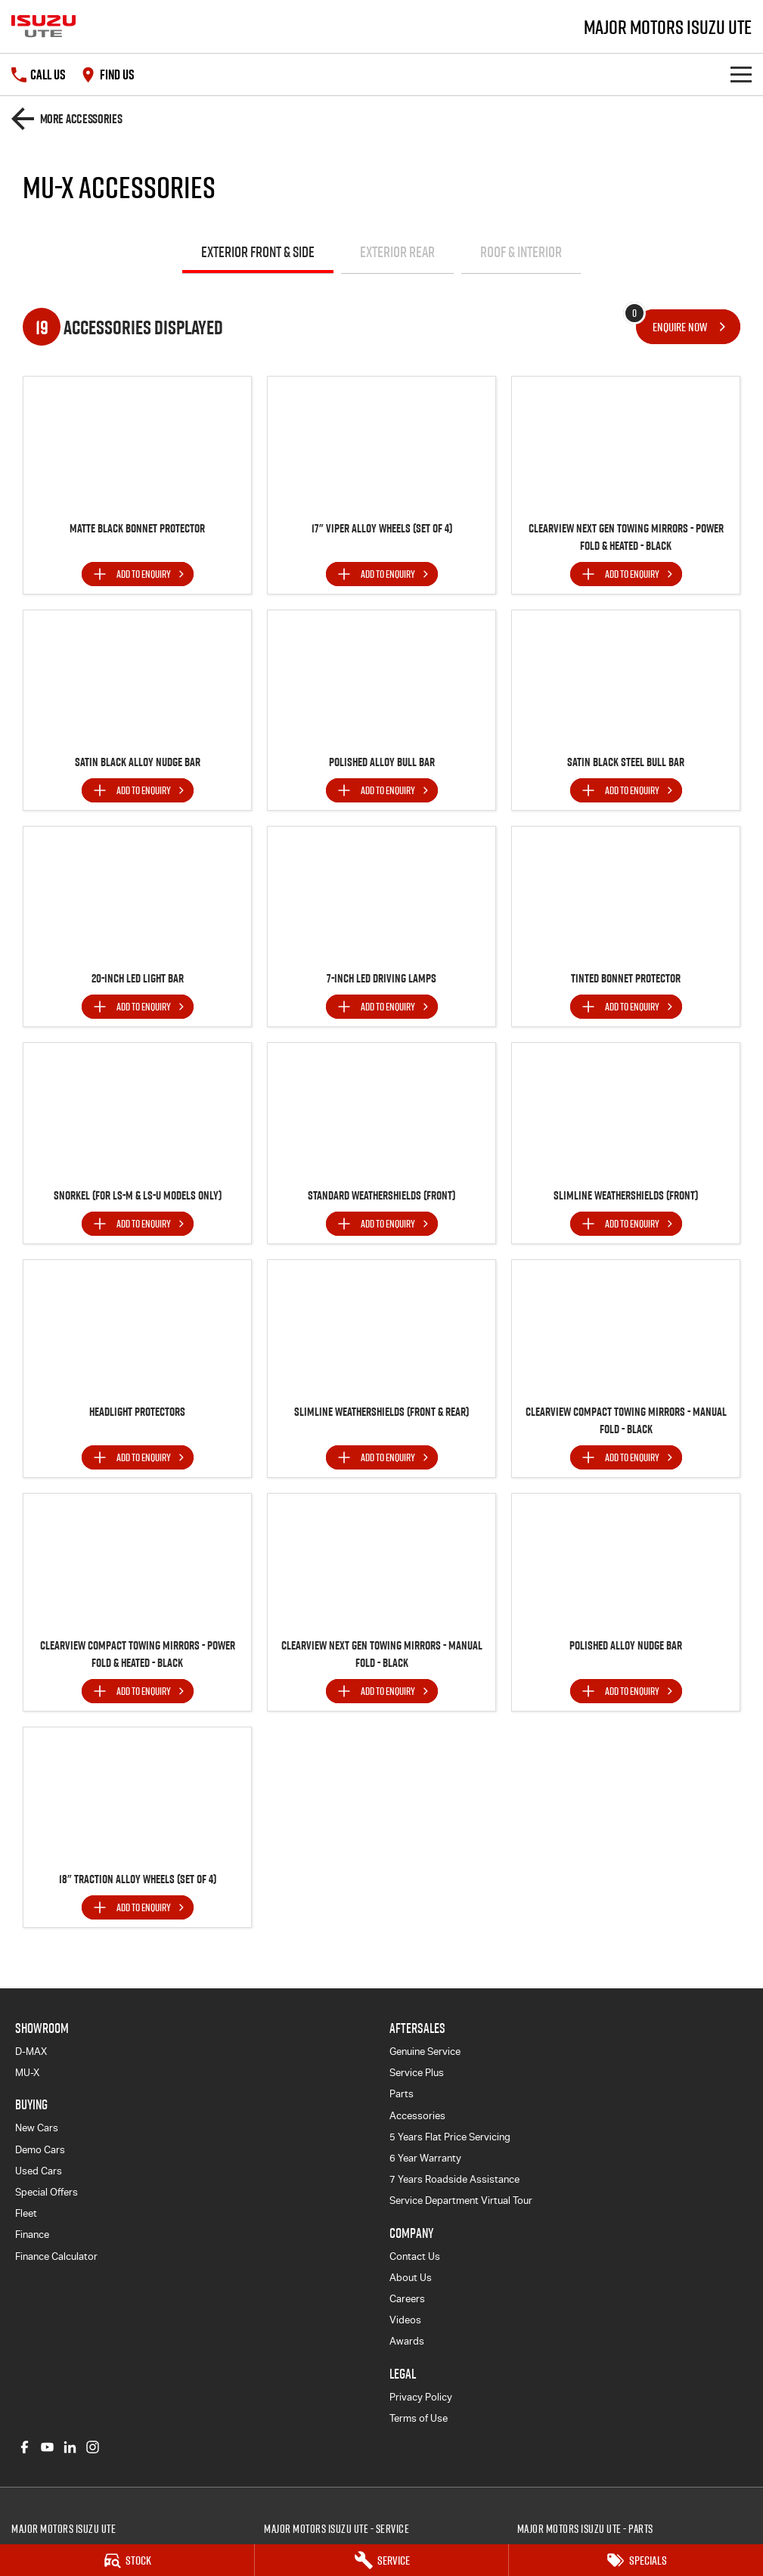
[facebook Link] (24, 2447)
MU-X (27, 2072)
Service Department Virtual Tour (460, 2200)
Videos (405, 2320)
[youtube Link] (47, 2447)
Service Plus (416, 2072)
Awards (406, 2341)
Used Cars (38, 2171)
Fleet (26, 2213)
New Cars (36, 2128)
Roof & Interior (521, 251)
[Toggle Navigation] (741, 74)
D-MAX (31, 2051)
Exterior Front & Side (258, 251)
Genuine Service (425, 2051)
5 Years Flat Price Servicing (449, 2137)
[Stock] (127, 2560)
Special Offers (46, 2192)
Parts (401, 2094)
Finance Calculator (56, 2256)
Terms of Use (418, 2418)
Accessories (417, 2115)
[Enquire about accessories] (688, 326)
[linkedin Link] (69, 2447)
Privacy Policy (420, 2397)
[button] (137, 444)
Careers (407, 2298)
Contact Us (414, 2256)
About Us (410, 2277)
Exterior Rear (397, 251)
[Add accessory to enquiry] (138, 574)
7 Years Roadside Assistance (454, 2179)
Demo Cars (40, 2149)
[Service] (382, 2560)
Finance (32, 2234)
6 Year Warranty (425, 2158)
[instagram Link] (92, 2447)
